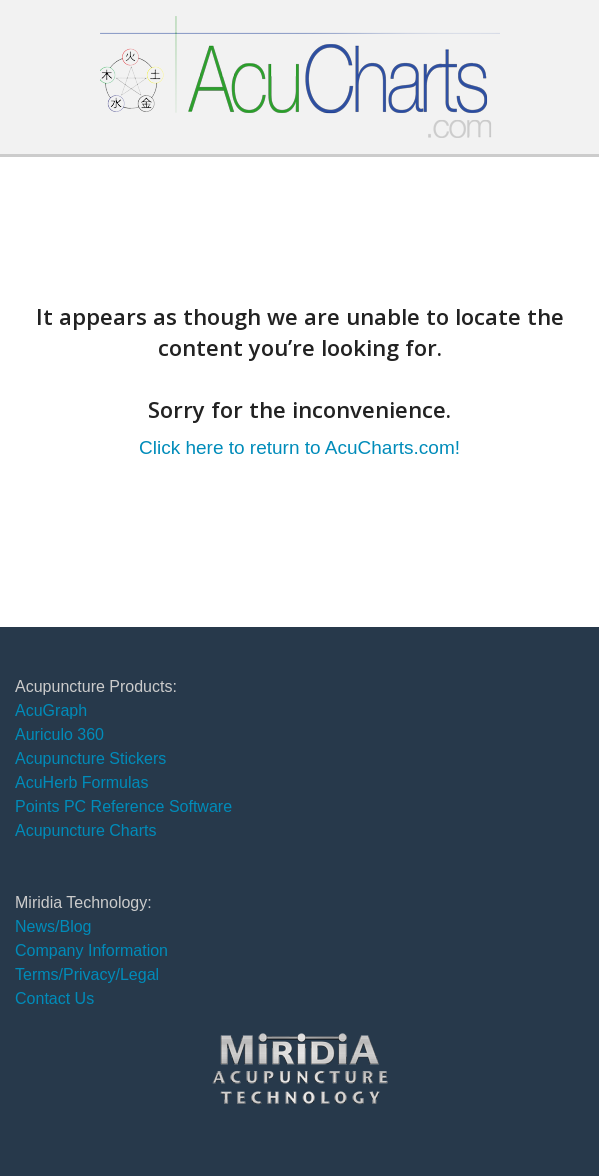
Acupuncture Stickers (90, 758)
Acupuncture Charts (85, 830)
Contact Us (54, 998)
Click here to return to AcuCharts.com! (299, 447)
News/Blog (53, 926)
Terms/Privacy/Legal (87, 974)
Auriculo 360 (59, 734)
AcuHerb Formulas (81, 782)
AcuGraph (51, 710)
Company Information (91, 950)
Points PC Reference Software (123, 806)
